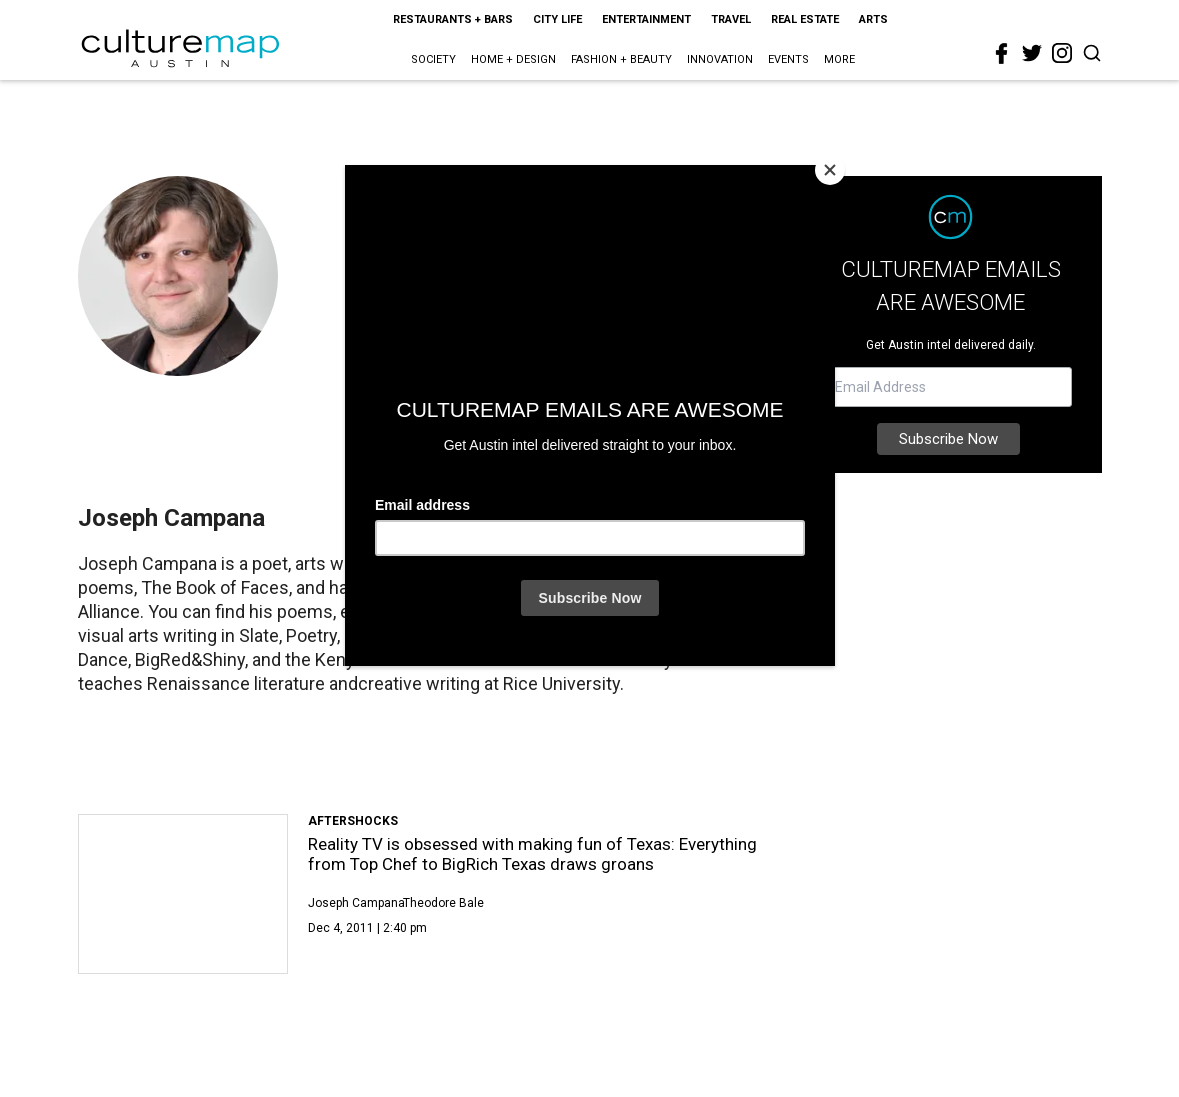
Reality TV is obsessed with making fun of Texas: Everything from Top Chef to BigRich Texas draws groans (532, 854)
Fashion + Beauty (621, 59)
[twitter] (1032, 53)
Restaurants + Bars (453, 19)
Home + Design (513, 59)
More (839, 59)
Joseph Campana (356, 903)
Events (788, 59)
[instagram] (1062, 53)
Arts (873, 19)
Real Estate (805, 19)
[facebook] (1002, 54)
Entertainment (646, 19)
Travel (731, 19)
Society (433, 59)
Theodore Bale (443, 903)
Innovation (720, 59)
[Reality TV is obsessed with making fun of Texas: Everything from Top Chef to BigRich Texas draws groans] (183, 894)
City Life (557, 19)
